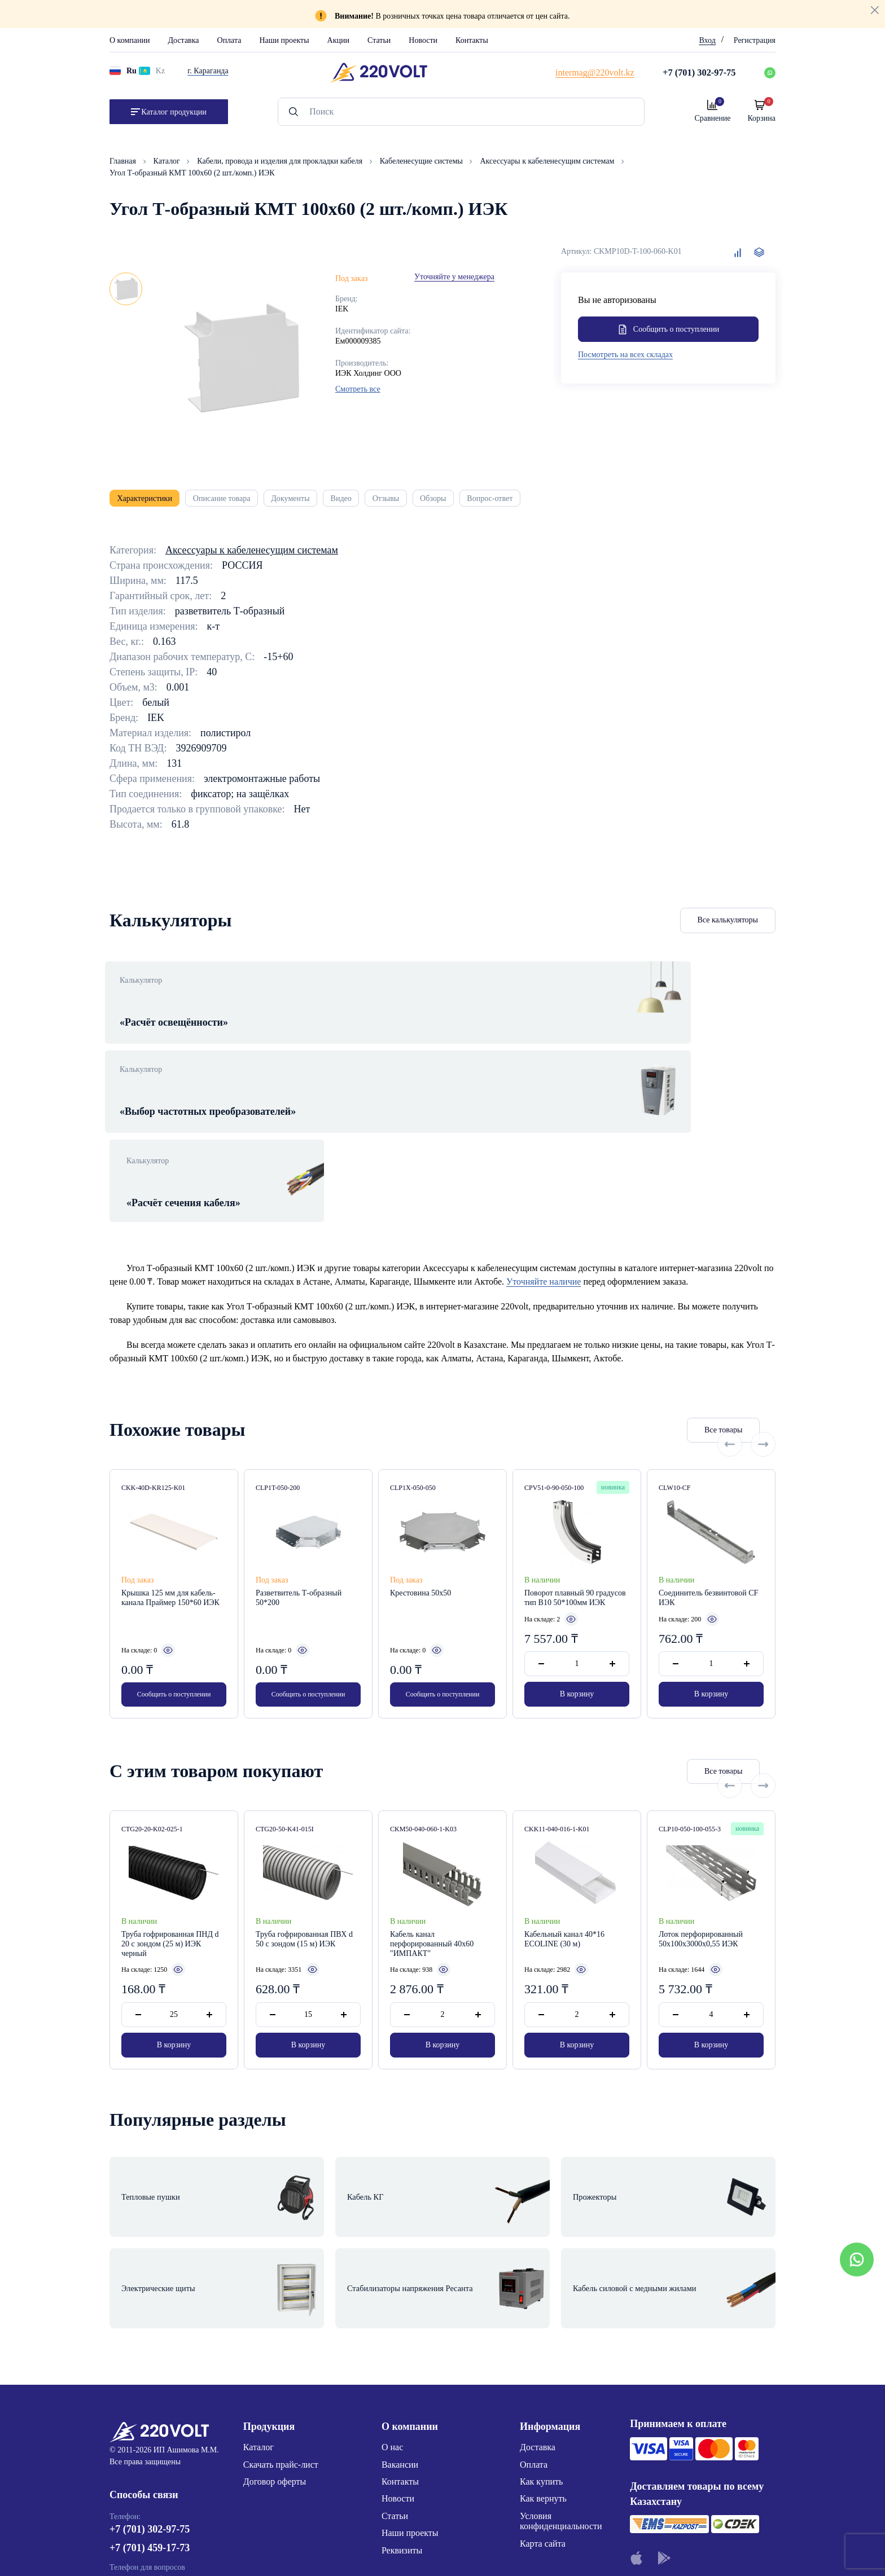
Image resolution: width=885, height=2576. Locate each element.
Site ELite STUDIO (511, 2550)
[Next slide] (763, 1308)
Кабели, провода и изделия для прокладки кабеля (280, 161)
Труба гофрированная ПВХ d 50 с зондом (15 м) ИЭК (304, 1820)
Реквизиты (402, 2379)
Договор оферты (274, 2310)
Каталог (168, 161)
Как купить (541, 2310)
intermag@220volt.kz (149, 2458)
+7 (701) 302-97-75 (149, 2362)
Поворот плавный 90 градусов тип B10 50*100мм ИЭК (575, 1477)
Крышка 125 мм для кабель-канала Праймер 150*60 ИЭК (170, 1477)
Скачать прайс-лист (280, 2293)
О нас (392, 2275)
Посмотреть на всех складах (625, 357)
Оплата (229, 40)
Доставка (183, 40)
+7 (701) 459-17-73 (149, 2382)
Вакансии (400, 2293)
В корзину (577, 1573)
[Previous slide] (729, 1308)
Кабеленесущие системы (422, 161)
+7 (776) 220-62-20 (149, 2425)
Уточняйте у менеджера (454, 276)
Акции (338, 40)
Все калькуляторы (728, 926)
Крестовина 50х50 (420, 1472)
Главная (123, 161)
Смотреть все (357, 389)
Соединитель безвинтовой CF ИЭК (708, 1477)
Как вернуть (543, 2327)
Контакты (471, 40)
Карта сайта (543, 2372)
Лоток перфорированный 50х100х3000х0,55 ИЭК (701, 1820)
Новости (423, 40)
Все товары (660, 1309)
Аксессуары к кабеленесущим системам (548, 161)
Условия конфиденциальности (561, 2349)
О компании (129, 40)
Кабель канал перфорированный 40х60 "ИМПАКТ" (432, 1825)
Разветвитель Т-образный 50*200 (298, 1477)
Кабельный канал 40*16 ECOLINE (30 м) (564, 1820)
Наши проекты (284, 40)
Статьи (379, 40)
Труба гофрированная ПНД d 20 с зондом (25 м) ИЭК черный (170, 1825)
